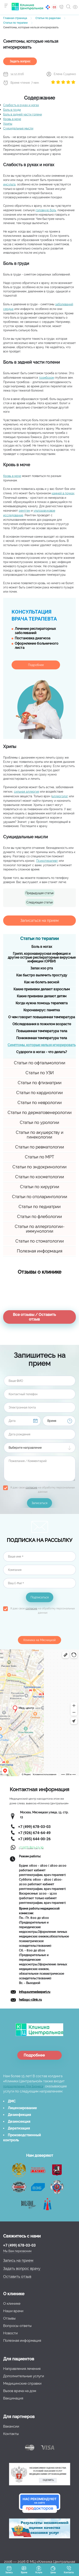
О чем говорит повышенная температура (41, 1017)
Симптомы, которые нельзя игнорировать (42, 1045)
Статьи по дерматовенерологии (40, 1112)
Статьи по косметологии (39, 1176)
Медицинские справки (22, 2383)
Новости (10, 2333)
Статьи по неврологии (39, 1102)
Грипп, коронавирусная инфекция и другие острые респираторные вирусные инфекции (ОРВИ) (42, 957)
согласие (31, 1487)
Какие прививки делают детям (41, 996)
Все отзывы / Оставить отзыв (34, 1316)
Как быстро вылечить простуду (41, 975)
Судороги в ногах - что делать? (41, 1052)
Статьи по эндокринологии (39, 1166)
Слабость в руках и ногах (21, 105)
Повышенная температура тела (41, 1031)
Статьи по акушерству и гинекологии (39, 1135)
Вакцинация (13, 2398)
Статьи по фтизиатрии (40, 1082)
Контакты (11, 2434)
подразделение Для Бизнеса (23, 2086)
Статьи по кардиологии (39, 1092)
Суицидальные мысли (18, 128)
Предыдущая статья (39, 893)
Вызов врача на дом (19, 2391)
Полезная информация (39, 1251)
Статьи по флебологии (39, 1216)
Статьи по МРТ (39, 1156)
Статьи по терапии (39, 938)
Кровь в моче (12, 119)
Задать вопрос (20, 61)
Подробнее (36, 665)
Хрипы (7, 123)
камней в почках (63, 493)
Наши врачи (13, 2311)
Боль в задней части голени (22, 114)
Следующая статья (39, 902)
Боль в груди (12, 109)
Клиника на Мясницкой (39, 1640)
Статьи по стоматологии (39, 1241)
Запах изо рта (41, 968)
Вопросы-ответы (17, 2326)
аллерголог (60, 796)
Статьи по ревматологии (39, 1147)
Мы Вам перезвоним (17, 2251)
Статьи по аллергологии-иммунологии (39, 1229)
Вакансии (11, 2426)
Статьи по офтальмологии (39, 1062)
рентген (24, 510)
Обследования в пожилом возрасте (41, 1024)
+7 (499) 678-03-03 (19, 2245)
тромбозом (46, 377)
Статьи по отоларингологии (39, 1196)
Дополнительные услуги (23, 2376)
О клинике (11, 2303)
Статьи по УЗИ (39, 1072)
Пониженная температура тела (41, 1038)
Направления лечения (21, 2368)
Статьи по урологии (39, 1122)
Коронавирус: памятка (41, 1010)
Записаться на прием (39, 920)
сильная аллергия (26, 791)
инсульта (9, 184)
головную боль (46, 210)
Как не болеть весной (41, 982)
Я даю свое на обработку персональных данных (42, 1489)
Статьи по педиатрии (40, 1206)
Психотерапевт (47, 860)
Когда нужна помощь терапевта (42, 1003)
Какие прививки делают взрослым (41, 989)
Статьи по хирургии (39, 1186)
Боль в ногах (41, 947)
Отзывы (9, 2318)
